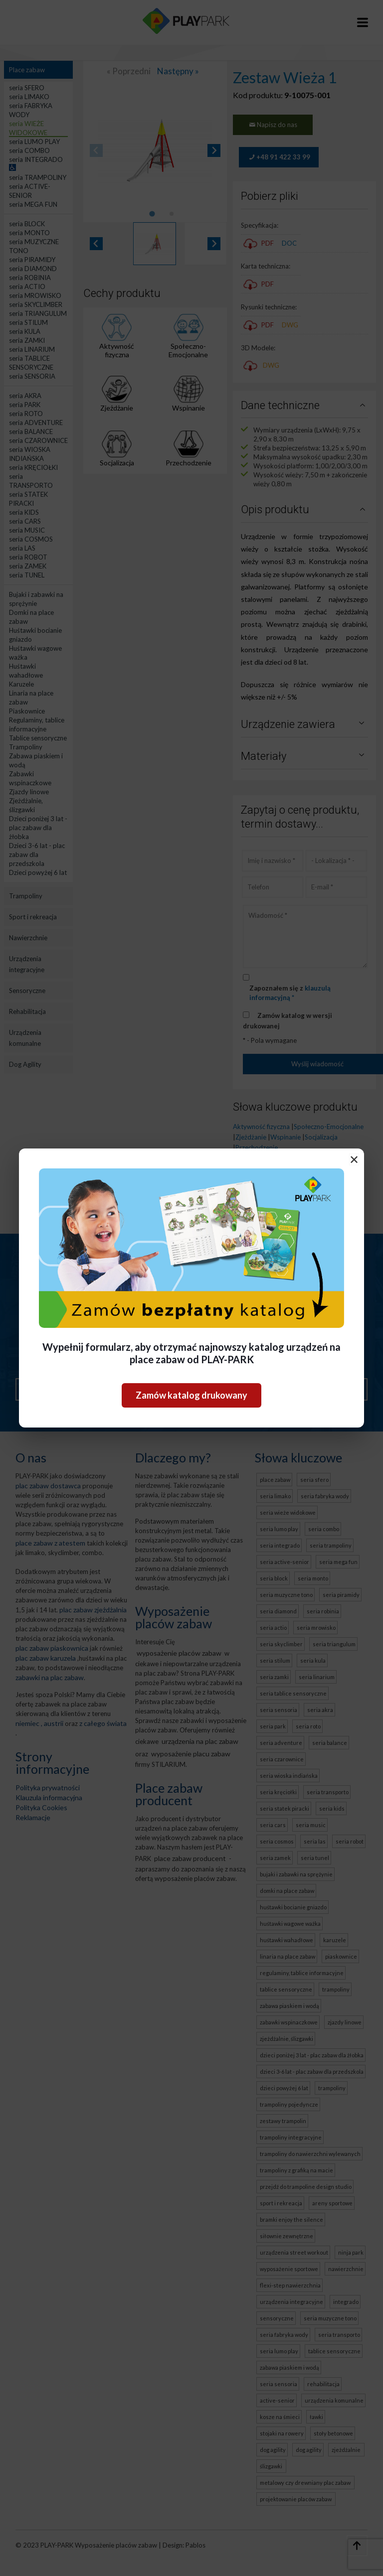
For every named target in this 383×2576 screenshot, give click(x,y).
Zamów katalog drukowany (191, 1395)
